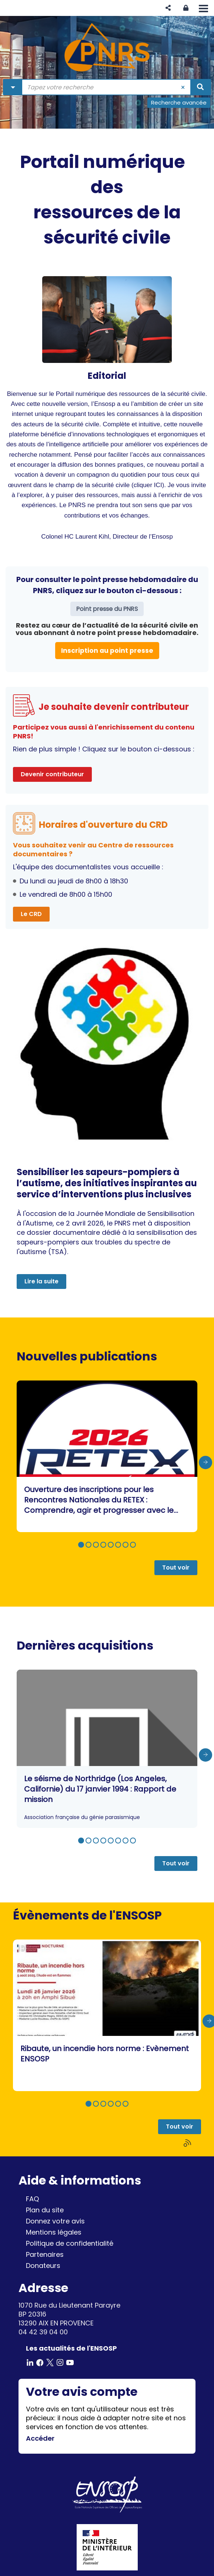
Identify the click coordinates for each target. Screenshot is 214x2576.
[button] (168, 8)
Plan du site (45, 2210)
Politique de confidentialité (69, 2243)
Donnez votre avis (55, 2221)
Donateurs (43, 2265)
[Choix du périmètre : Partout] (13, 87)
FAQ (32, 2198)
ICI (158, 485)
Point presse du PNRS (107, 609)
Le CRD (31, 914)
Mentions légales (53, 2232)
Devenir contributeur (52, 774)
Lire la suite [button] (41, 1281)
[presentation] (205, 1462)
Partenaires (45, 2254)
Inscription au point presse (107, 650)
